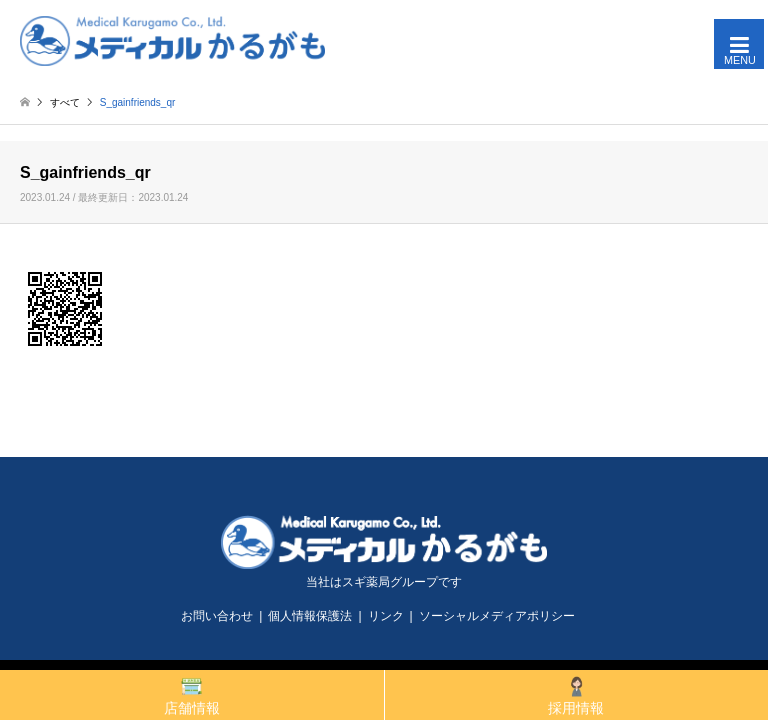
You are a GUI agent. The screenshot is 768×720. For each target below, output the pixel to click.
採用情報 (576, 695)
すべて (65, 102)
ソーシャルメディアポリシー (497, 616)
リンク (386, 616)
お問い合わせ (217, 616)
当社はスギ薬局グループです (384, 582)
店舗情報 (192, 695)
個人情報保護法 (310, 616)
